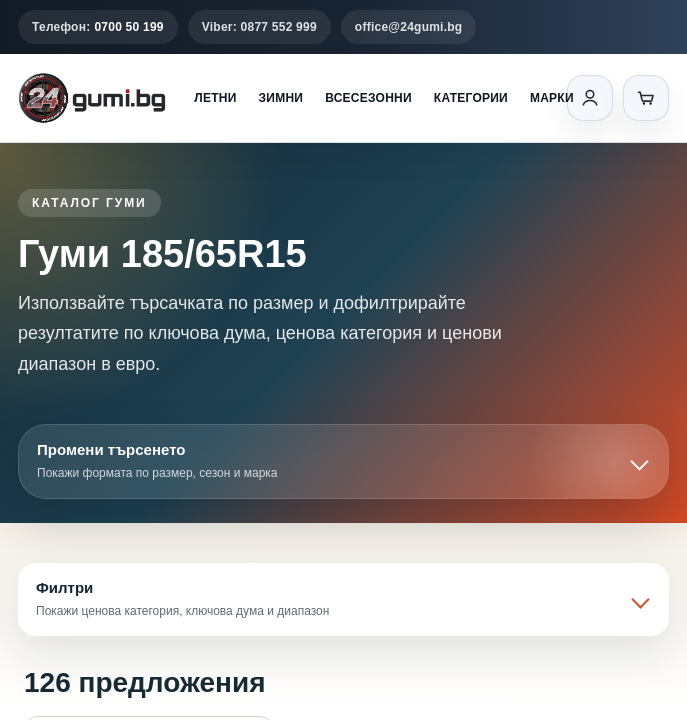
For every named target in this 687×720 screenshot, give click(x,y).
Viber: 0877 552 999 (259, 27)
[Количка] (646, 98)
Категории (471, 98)
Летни (215, 98)
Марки (552, 98)
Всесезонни (368, 98)
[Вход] (590, 98)
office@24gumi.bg (409, 27)
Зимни (281, 98)
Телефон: (98, 27)
